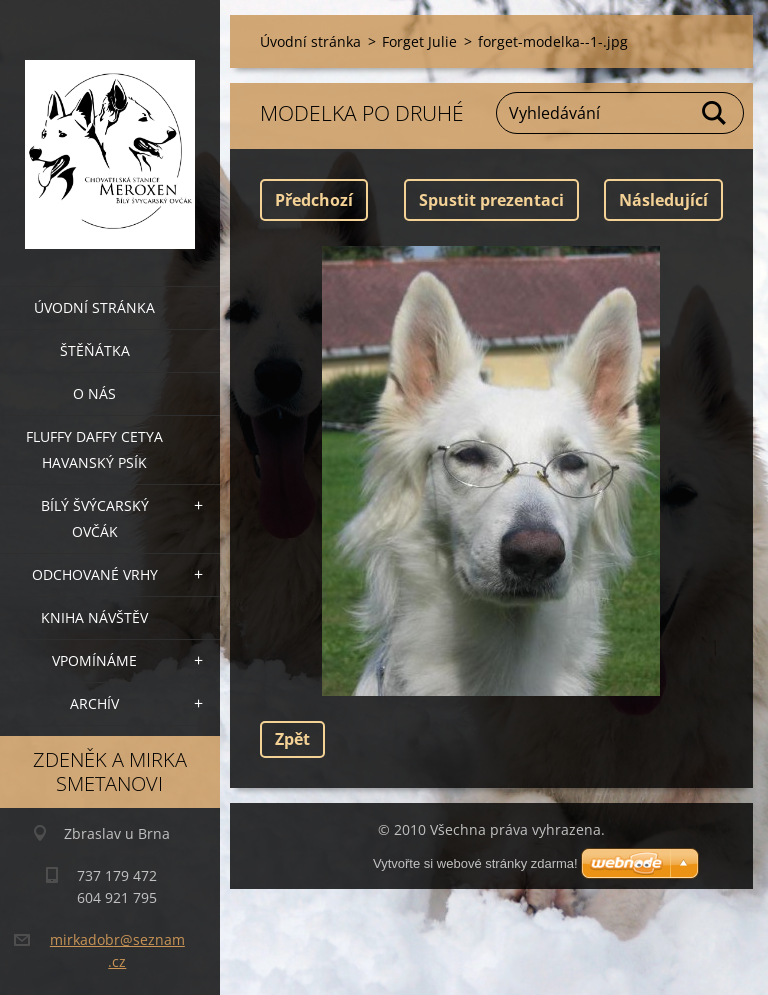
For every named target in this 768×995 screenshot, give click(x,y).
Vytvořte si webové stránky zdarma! (475, 863)
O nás (94, 393)
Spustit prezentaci (491, 200)
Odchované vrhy (95, 574)
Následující (663, 200)
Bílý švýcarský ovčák (95, 518)
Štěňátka (95, 350)
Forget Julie (419, 41)
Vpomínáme (94, 660)
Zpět (292, 739)
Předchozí (314, 200)
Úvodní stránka (94, 307)
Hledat (715, 113)
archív (94, 703)
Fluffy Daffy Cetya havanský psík (94, 449)
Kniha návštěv (94, 617)
